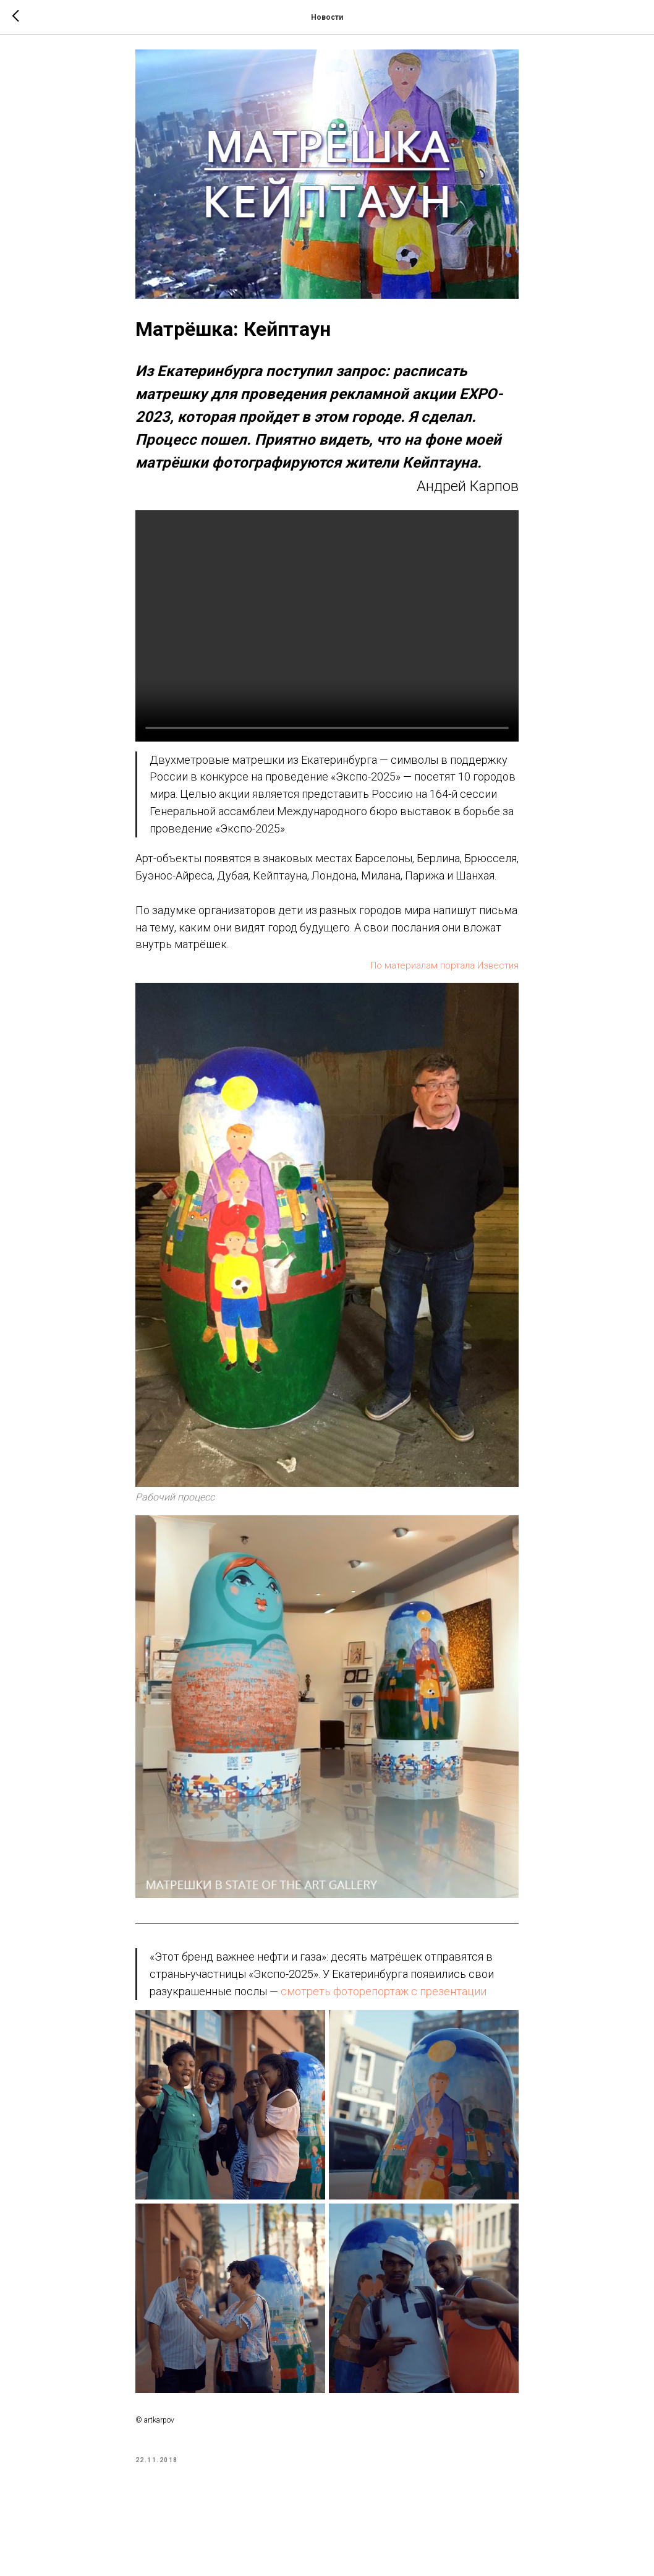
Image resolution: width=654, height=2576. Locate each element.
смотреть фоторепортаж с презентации (383, 2000)
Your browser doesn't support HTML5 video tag (327, 634)
